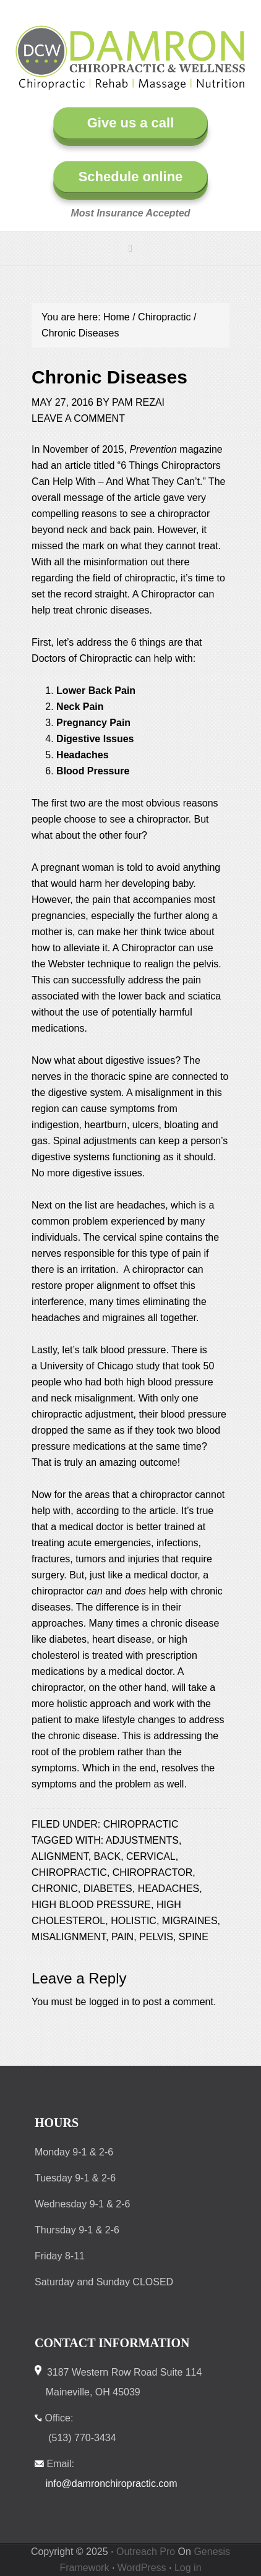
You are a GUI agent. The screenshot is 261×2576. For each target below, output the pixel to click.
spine (193, 1937)
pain (122, 1937)
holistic (133, 1920)
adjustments (142, 1840)
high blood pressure (91, 1904)
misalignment (69, 1937)
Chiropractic (141, 1824)
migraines (190, 1920)
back (107, 1856)
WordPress (142, 2567)
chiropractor (153, 1872)
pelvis (156, 1937)
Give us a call (130, 123)
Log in (188, 2567)
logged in (109, 2001)
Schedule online (131, 176)
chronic (55, 1888)
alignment (60, 1856)
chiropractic (69, 1872)
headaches (169, 1888)
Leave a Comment (78, 418)
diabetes (107, 1888)
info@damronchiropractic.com (112, 2483)
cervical (151, 1856)
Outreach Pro (145, 2551)
